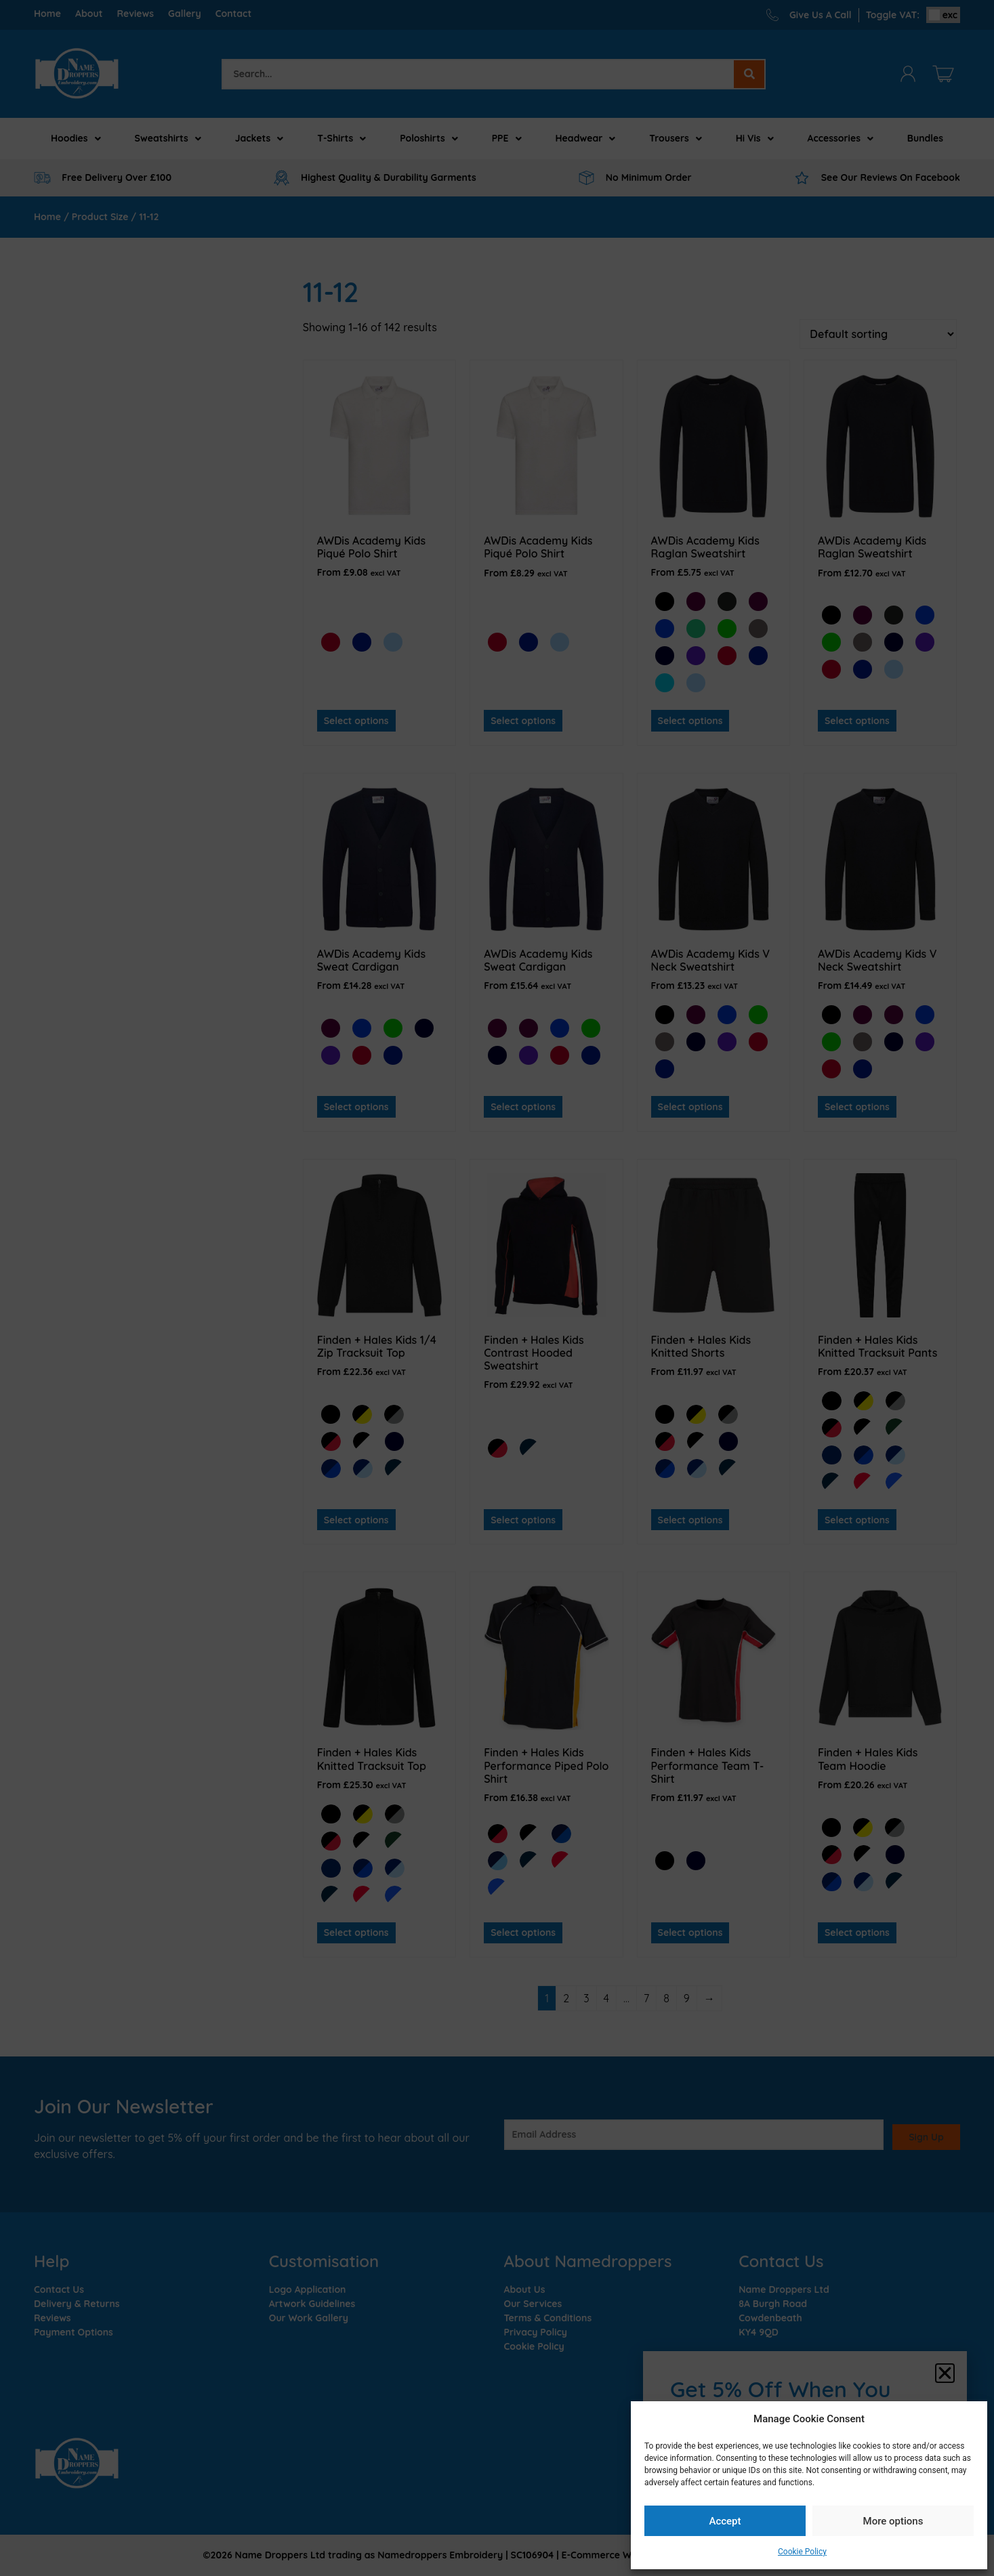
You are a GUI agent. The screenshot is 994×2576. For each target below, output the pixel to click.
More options (893, 2521)
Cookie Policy (802, 2551)
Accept (725, 2521)
